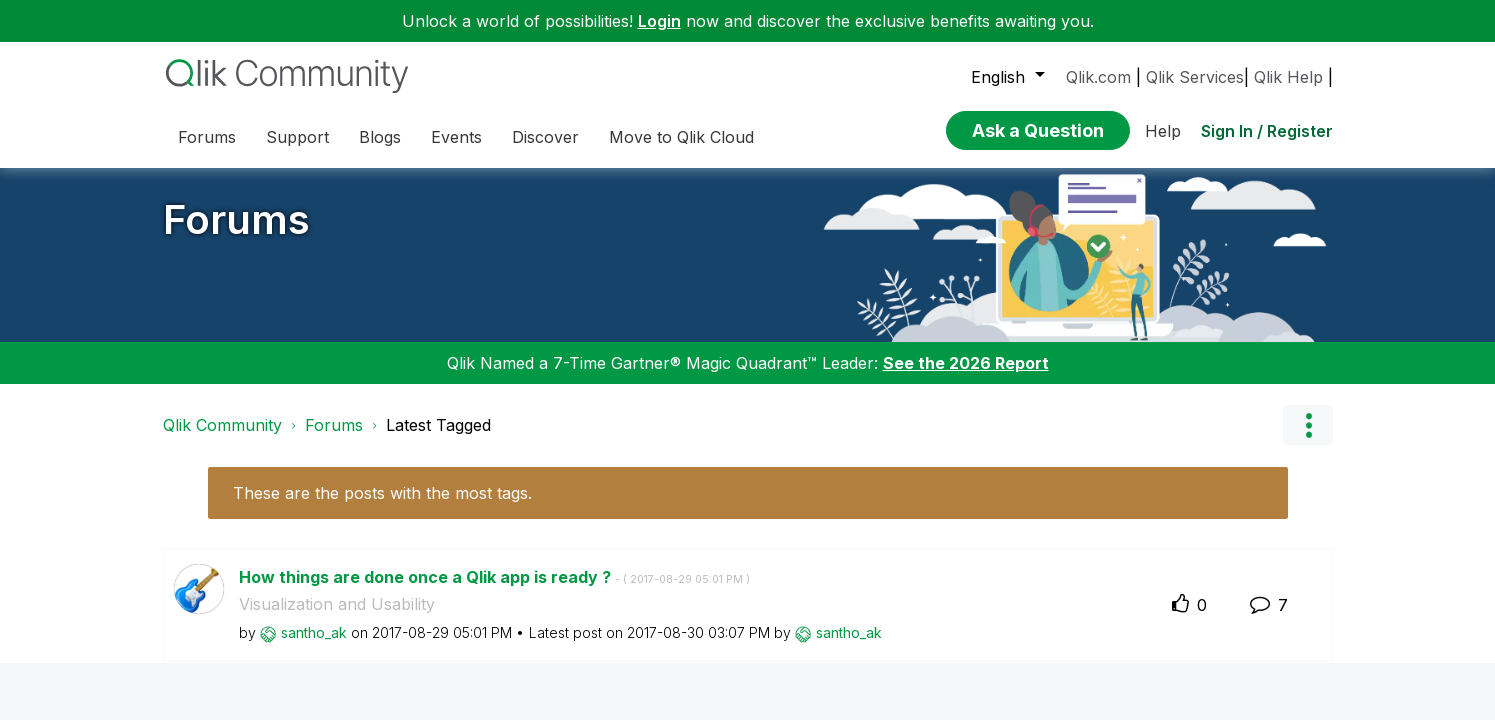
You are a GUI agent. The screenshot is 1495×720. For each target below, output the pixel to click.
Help (1163, 131)
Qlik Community (222, 425)
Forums (236, 219)
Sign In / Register (1267, 131)
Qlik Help (1288, 77)
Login (659, 21)
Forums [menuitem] (207, 137)
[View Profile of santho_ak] (314, 632)
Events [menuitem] (456, 137)
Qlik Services (1195, 77)
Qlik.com (1098, 77)
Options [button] (1308, 425)
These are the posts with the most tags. (382, 493)
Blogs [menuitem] (380, 137)
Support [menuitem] (297, 137)
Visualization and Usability (337, 604)
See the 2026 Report (966, 363)
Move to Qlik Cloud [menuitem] (681, 137)
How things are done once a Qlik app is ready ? (494, 577)
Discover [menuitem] (545, 137)
